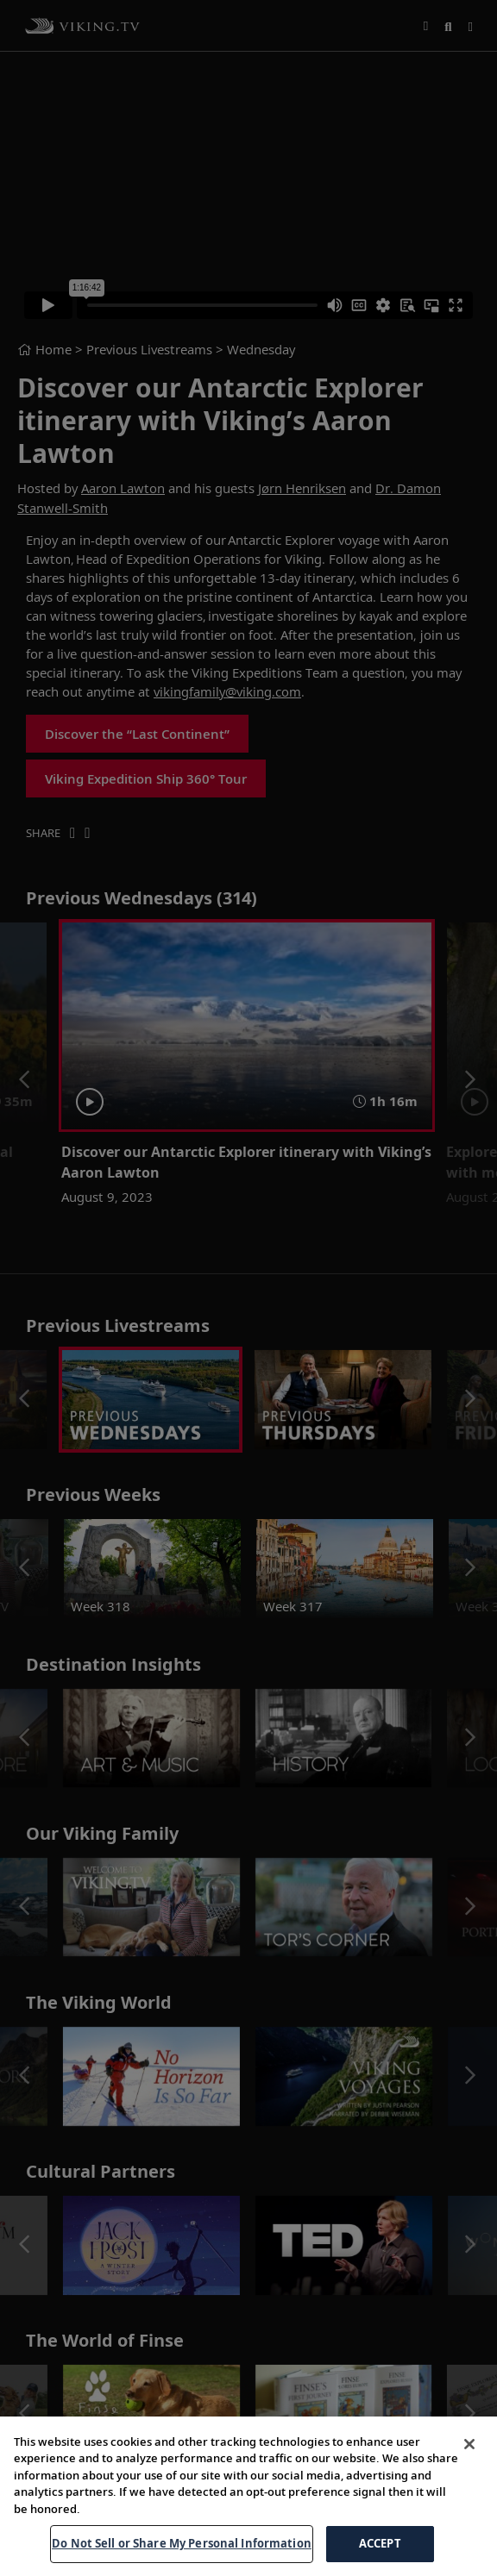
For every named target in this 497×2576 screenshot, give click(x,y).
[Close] (469, 2465)
